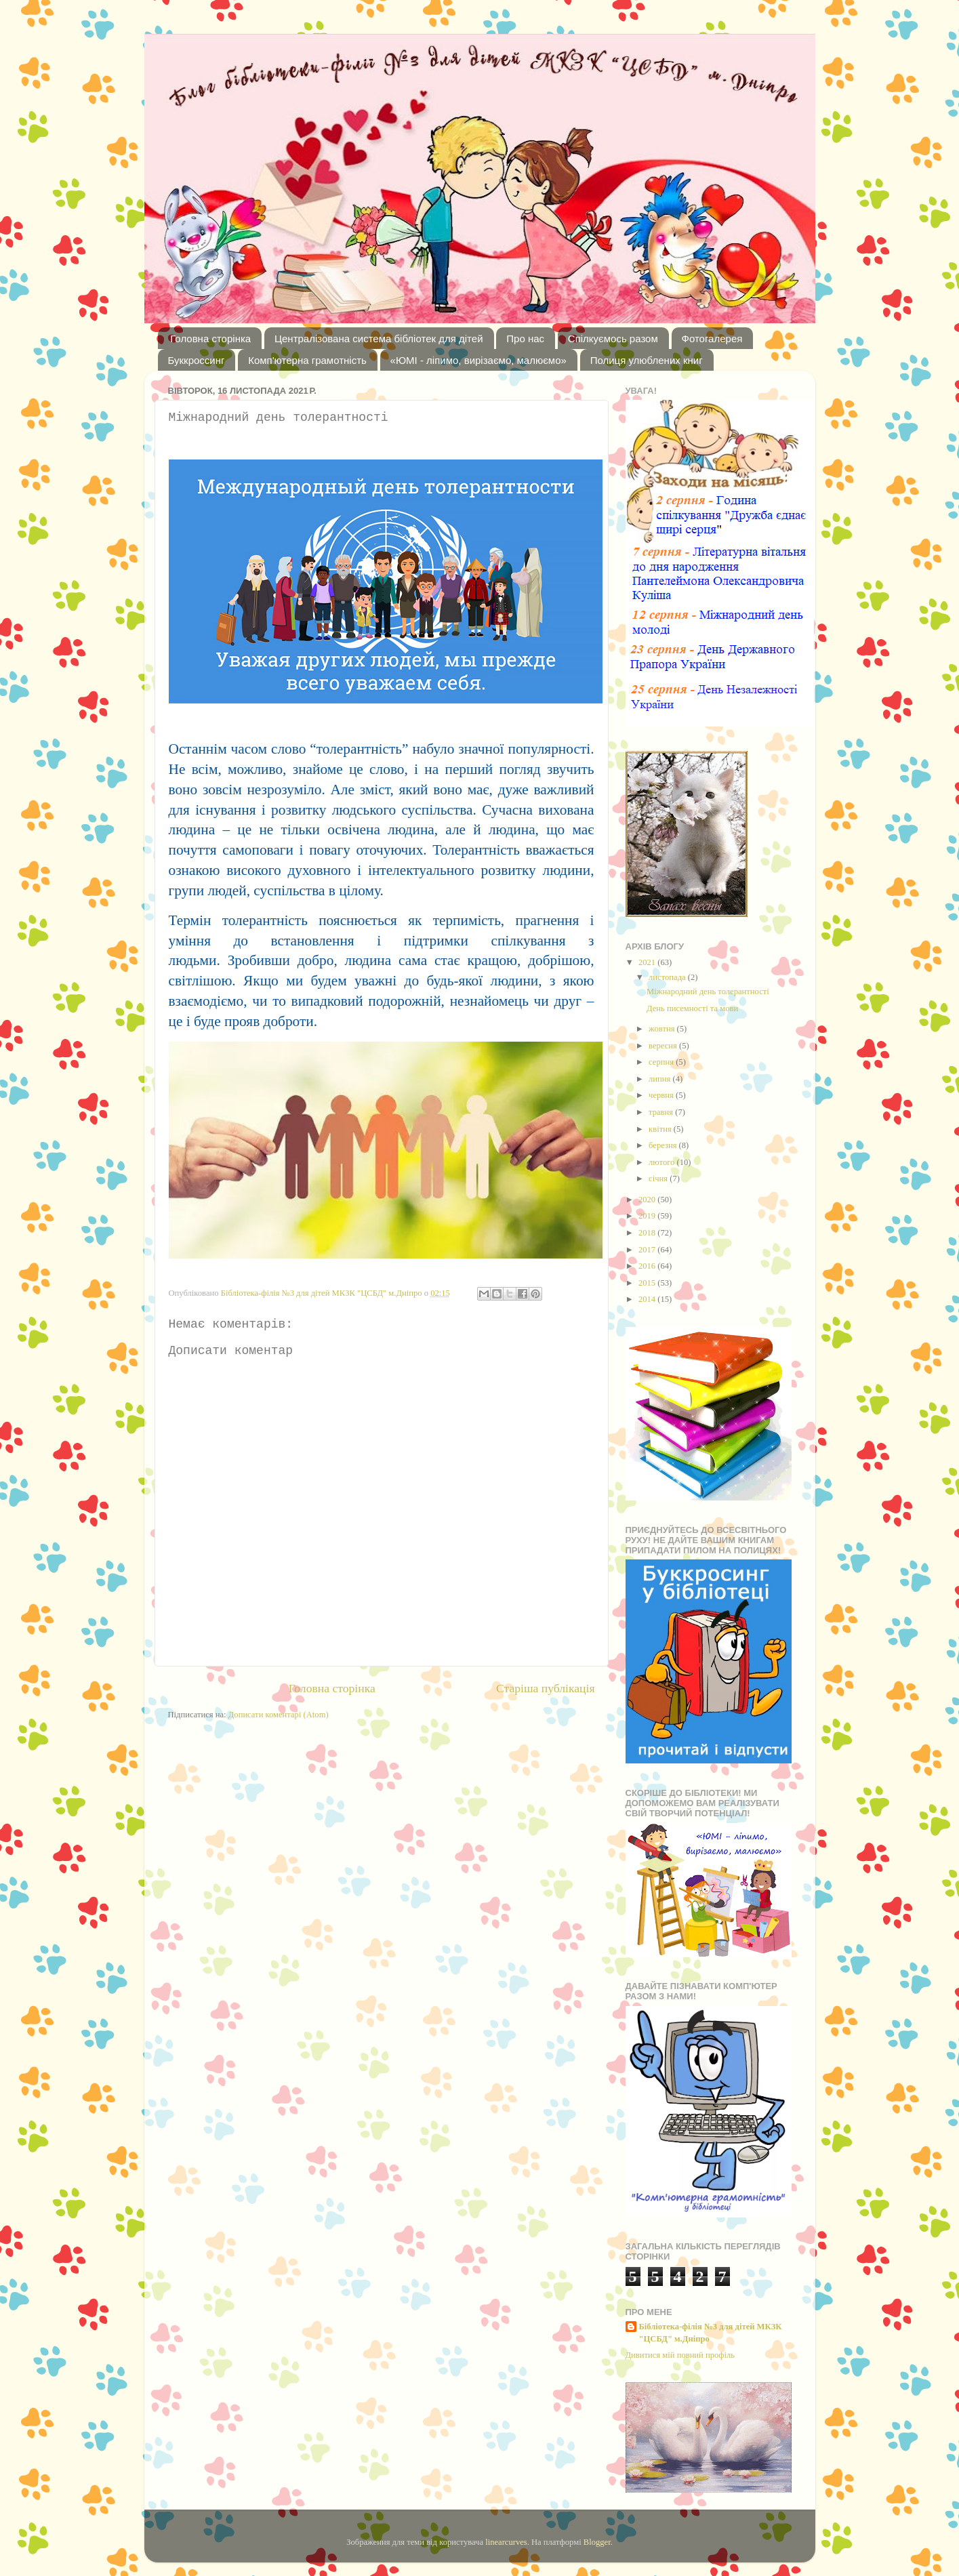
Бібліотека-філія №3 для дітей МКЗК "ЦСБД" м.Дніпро (710, 2333)
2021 (647, 962)
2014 (647, 1299)
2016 (647, 1266)
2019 (647, 1216)
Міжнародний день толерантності (708, 991)
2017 (647, 1249)
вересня (664, 1045)
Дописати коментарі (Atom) (278, 1714)
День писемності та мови (692, 1008)
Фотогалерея (712, 338)
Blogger (597, 2542)
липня (660, 1079)
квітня (661, 1129)
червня (662, 1095)
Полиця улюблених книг (646, 360)
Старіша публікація (545, 1688)
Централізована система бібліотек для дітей (378, 338)
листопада (668, 977)
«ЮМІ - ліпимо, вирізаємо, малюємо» (478, 360)
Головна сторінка (210, 338)
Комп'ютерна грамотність (307, 360)
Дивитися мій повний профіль (680, 2355)
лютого (662, 1162)
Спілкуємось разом (613, 338)
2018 (647, 1233)
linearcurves (506, 2542)
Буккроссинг (196, 360)
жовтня (663, 1029)
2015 (647, 1283)
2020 (647, 1199)
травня (662, 1112)
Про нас (525, 338)
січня (659, 1178)
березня (664, 1145)
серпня (662, 1062)
